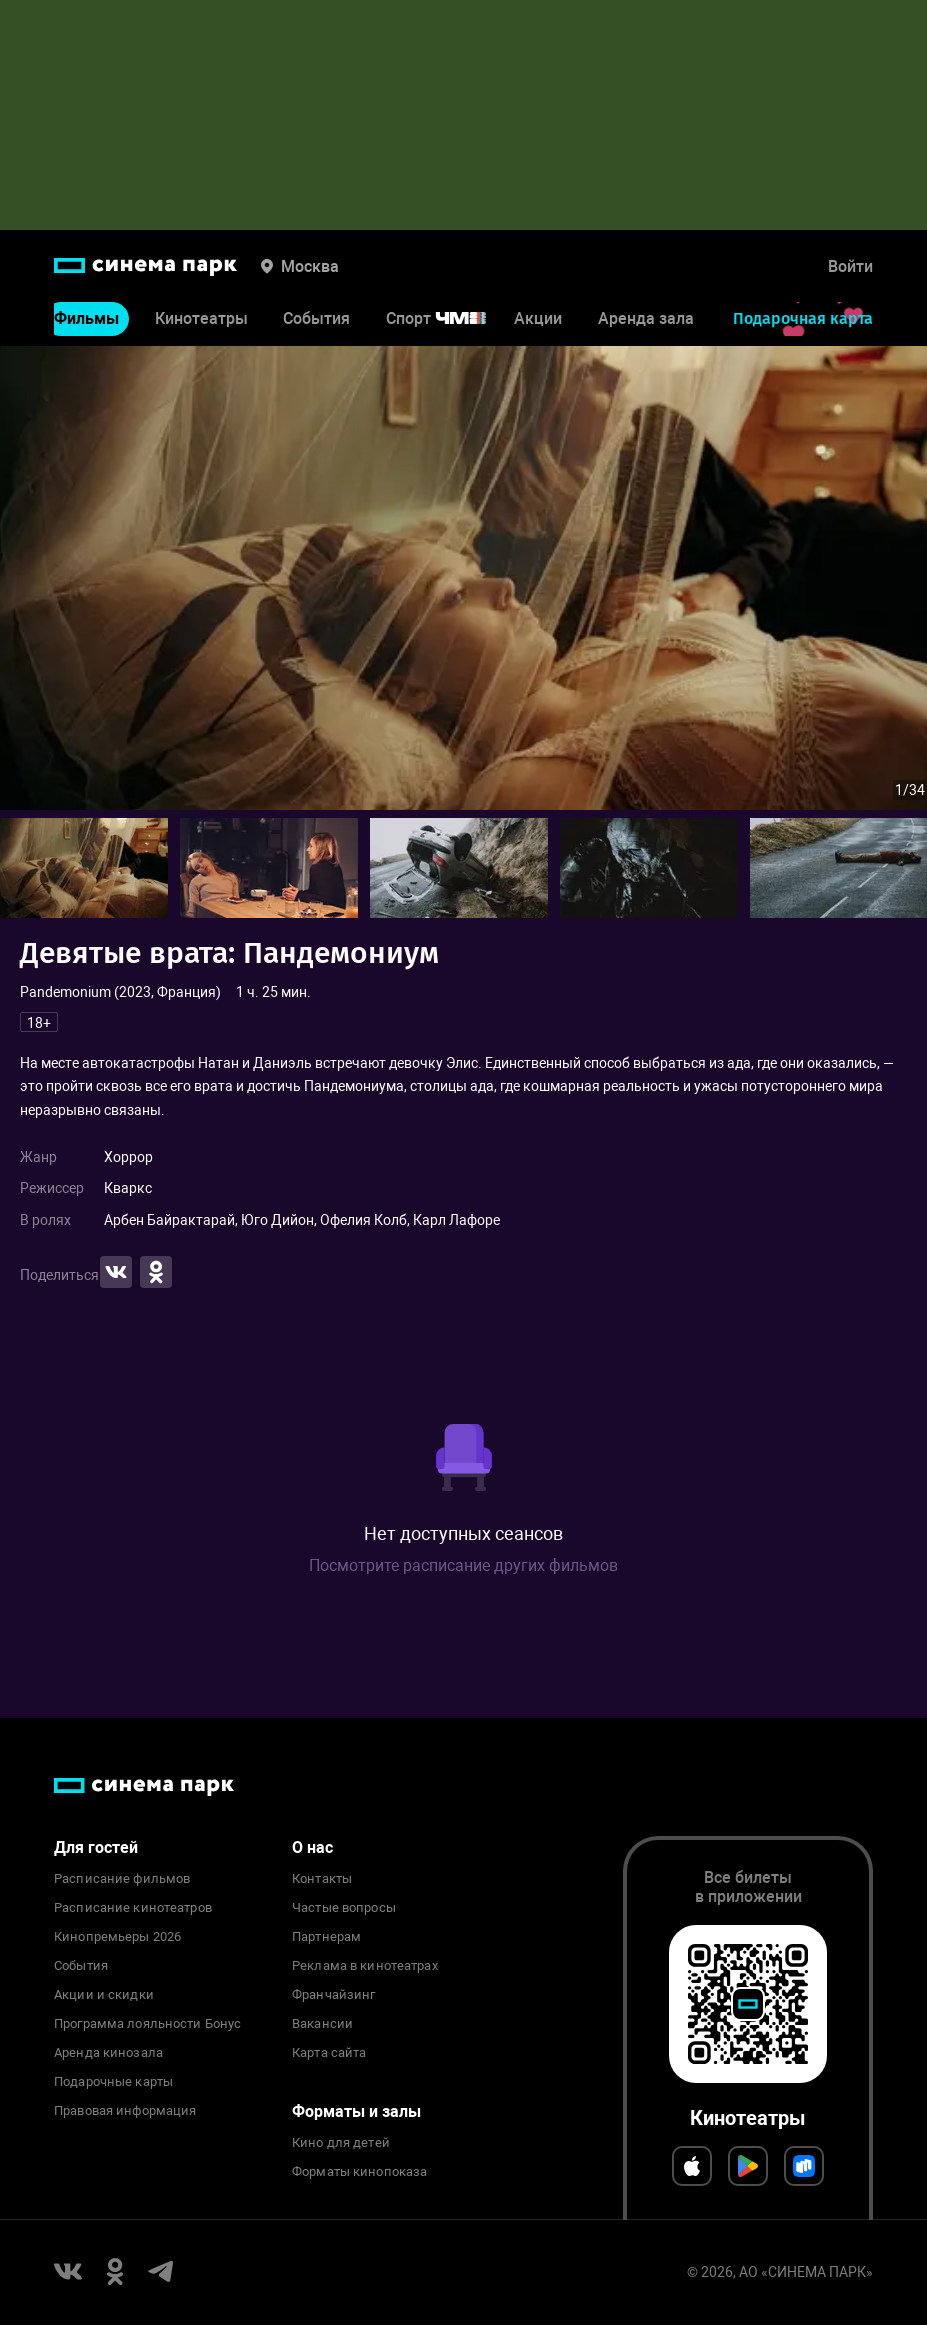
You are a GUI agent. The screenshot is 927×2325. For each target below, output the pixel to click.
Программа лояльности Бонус (147, 2024)
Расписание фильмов (122, 1879)
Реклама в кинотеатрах (365, 1966)
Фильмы (86, 318)
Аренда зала (646, 318)
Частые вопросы (344, 1908)
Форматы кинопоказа (359, 2172)
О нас (312, 1847)
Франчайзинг (333, 1995)
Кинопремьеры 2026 (117, 1937)
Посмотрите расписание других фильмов (463, 1565)
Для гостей (96, 1847)
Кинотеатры (201, 318)
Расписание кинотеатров (133, 1908)
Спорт (449, 318)
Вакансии (322, 2024)
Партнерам (326, 1937)
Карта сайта (329, 2053)
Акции (538, 318)
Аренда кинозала (108, 2053)
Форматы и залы (356, 2111)
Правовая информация (125, 2111)
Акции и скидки (104, 1995)
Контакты (322, 1879)
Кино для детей (341, 2143)
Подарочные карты (113, 2082)
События (316, 318)
